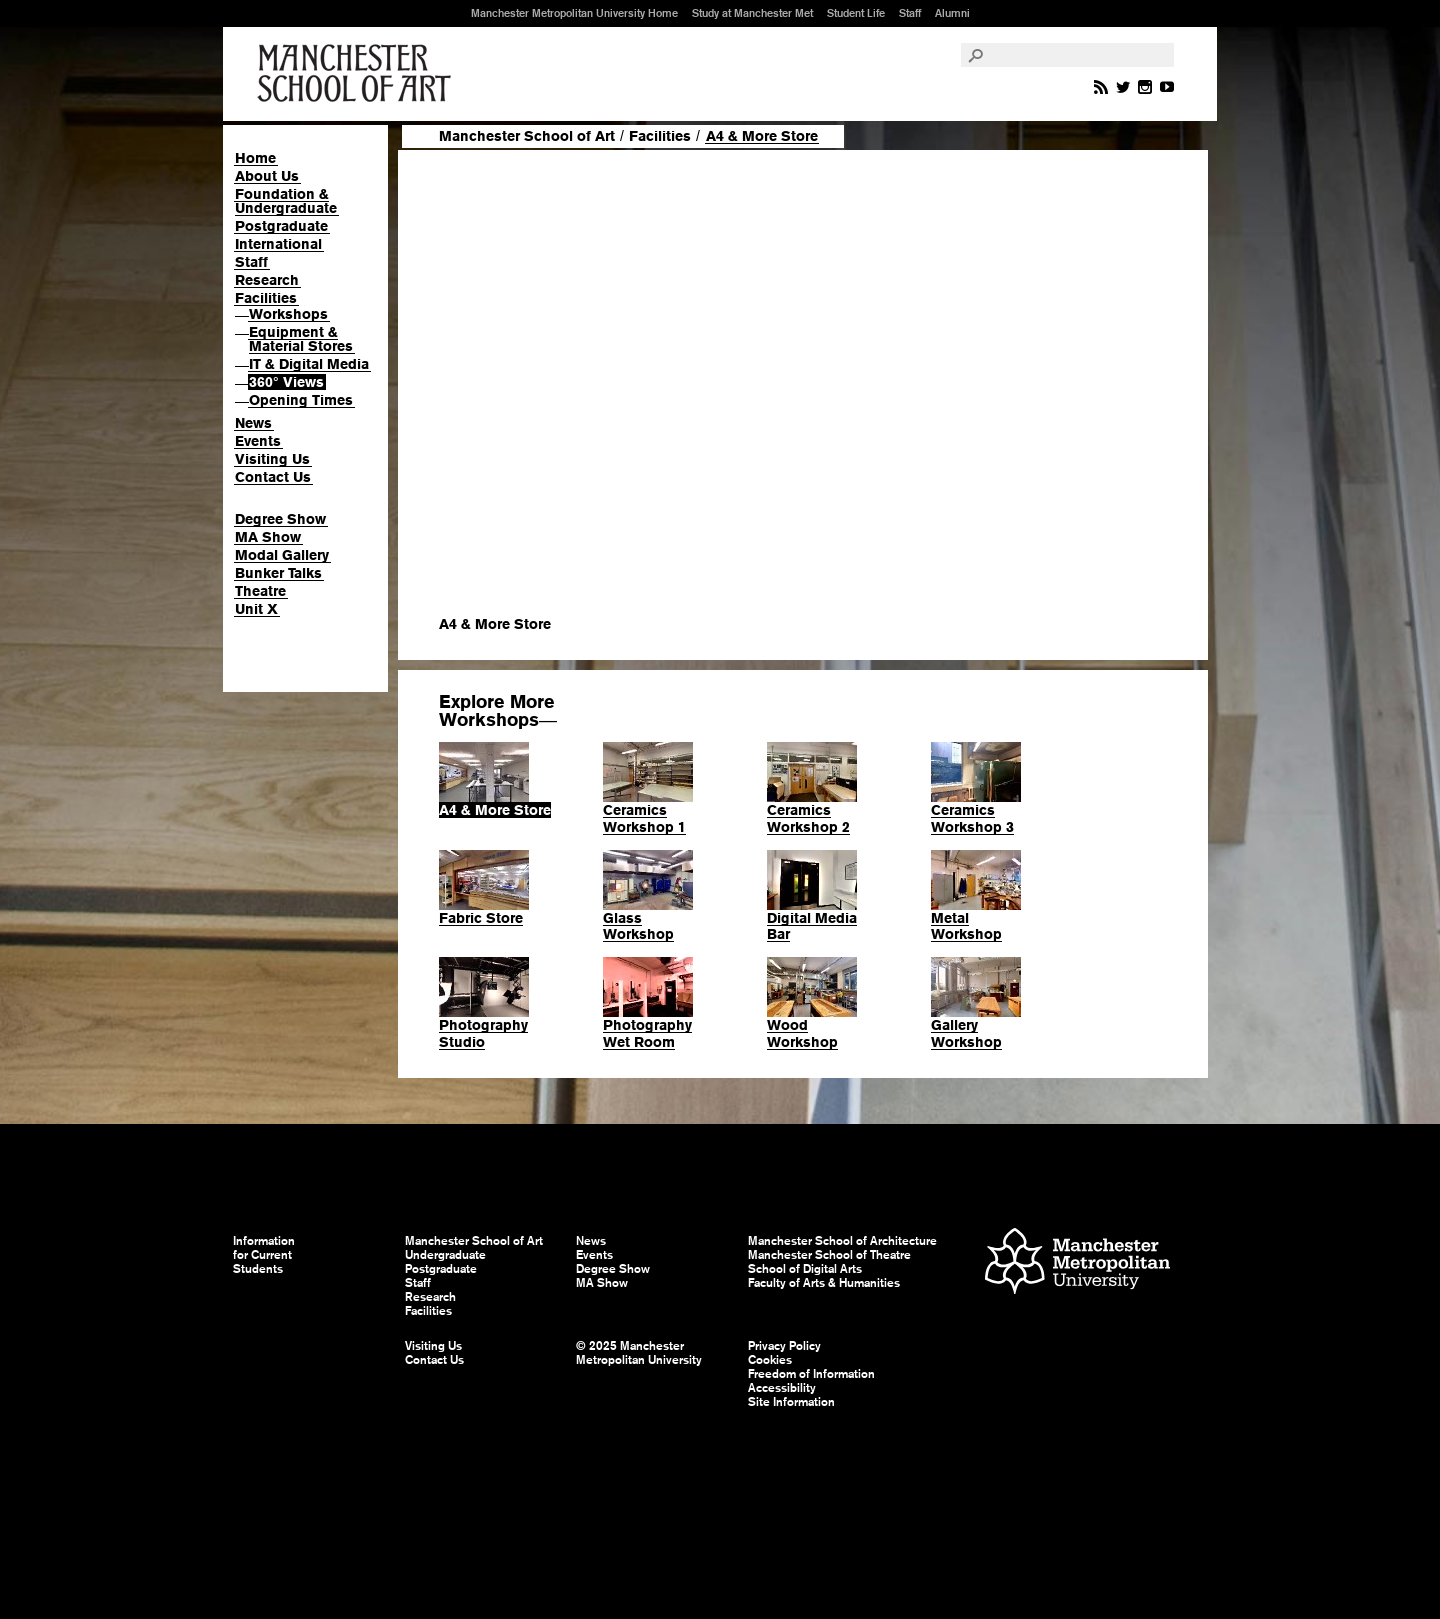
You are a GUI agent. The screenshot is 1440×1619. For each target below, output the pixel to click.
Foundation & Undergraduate (286, 201)
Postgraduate (281, 226)
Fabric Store (481, 918)
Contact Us (273, 477)
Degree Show (280, 519)
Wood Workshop (802, 1033)
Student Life (856, 13)
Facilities (266, 298)
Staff (910, 13)
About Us (267, 176)
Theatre (260, 591)
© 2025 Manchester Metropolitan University (639, 1353)
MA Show (268, 537)
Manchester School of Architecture (842, 1241)
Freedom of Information (811, 1374)
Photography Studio (483, 1033)
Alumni (952, 13)
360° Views (286, 382)
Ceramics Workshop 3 (972, 818)
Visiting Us (272, 459)
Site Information (791, 1402)
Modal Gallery (282, 555)
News (253, 423)
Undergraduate (445, 1255)
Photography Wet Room (647, 1033)
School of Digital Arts (805, 1269)
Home (255, 158)
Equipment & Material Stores (301, 339)
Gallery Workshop (966, 1033)
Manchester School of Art (358, 74)
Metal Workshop (966, 926)
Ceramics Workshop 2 (808, 818)
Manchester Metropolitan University (1077, 1263)
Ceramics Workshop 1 (644, 818)
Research (267, 280)
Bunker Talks (278, 573)
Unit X (256, 609)
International (278, 244)
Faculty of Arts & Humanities (824, 1283)
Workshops (288, 314)
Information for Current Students (264, 1255)
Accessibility (782, 1388)
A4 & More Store (495, 810)
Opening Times (301, 400)
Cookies (770, 1360)
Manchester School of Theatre (829, 1255)
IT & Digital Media (309, 364)
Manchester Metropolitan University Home (574, 13)
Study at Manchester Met (752, 13)
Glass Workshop (638, 926)
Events (258, 441)
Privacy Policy (784, 1346)
